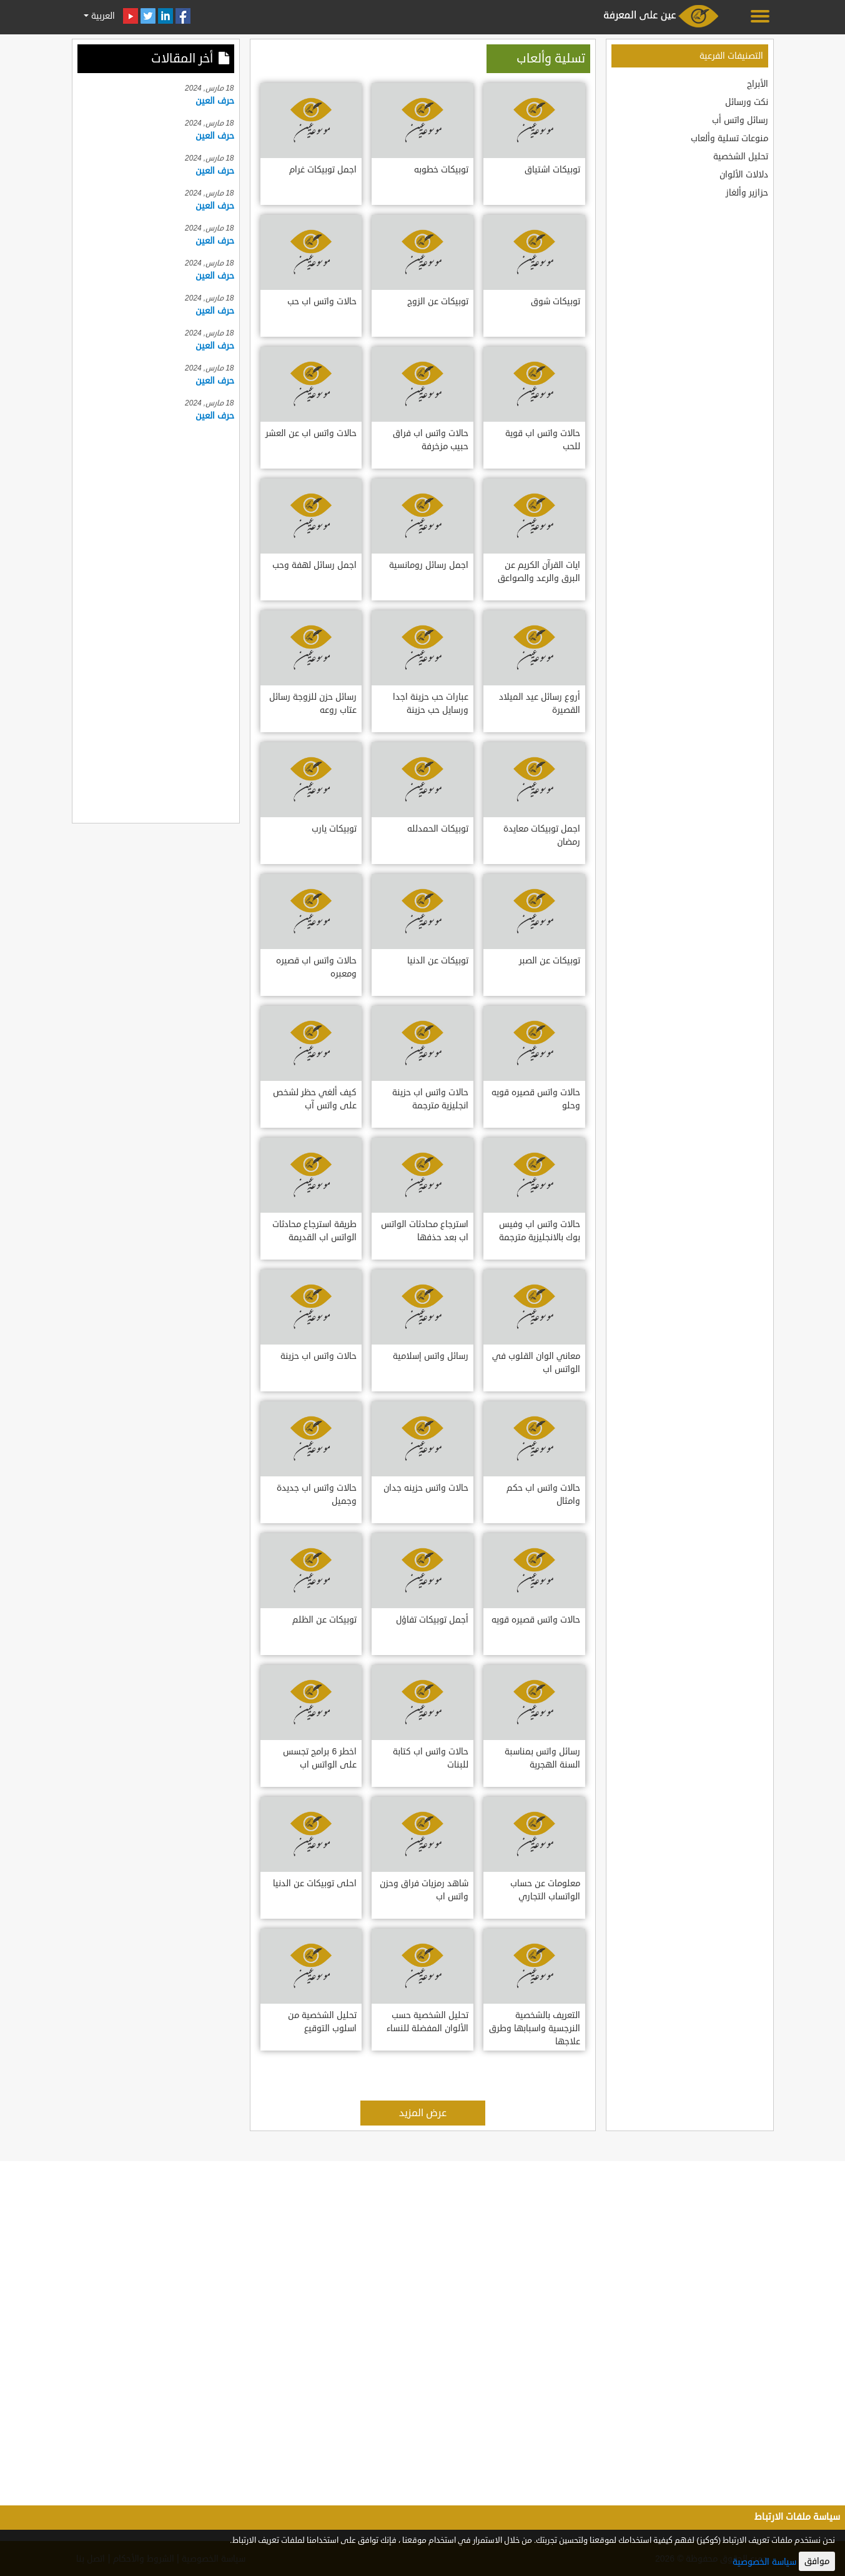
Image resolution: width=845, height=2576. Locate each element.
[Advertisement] (155, 620)
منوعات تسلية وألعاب (729, 138)
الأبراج (757, 84)
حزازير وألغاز (747, 193)
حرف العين (214, 101)
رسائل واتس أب (740, 120)
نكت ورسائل (746, 102)
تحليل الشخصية (740, 156)
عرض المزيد (423, 2113)
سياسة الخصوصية (764, 2562)
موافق (816, 2561)
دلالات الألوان (743, 175)
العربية (102, 16)
